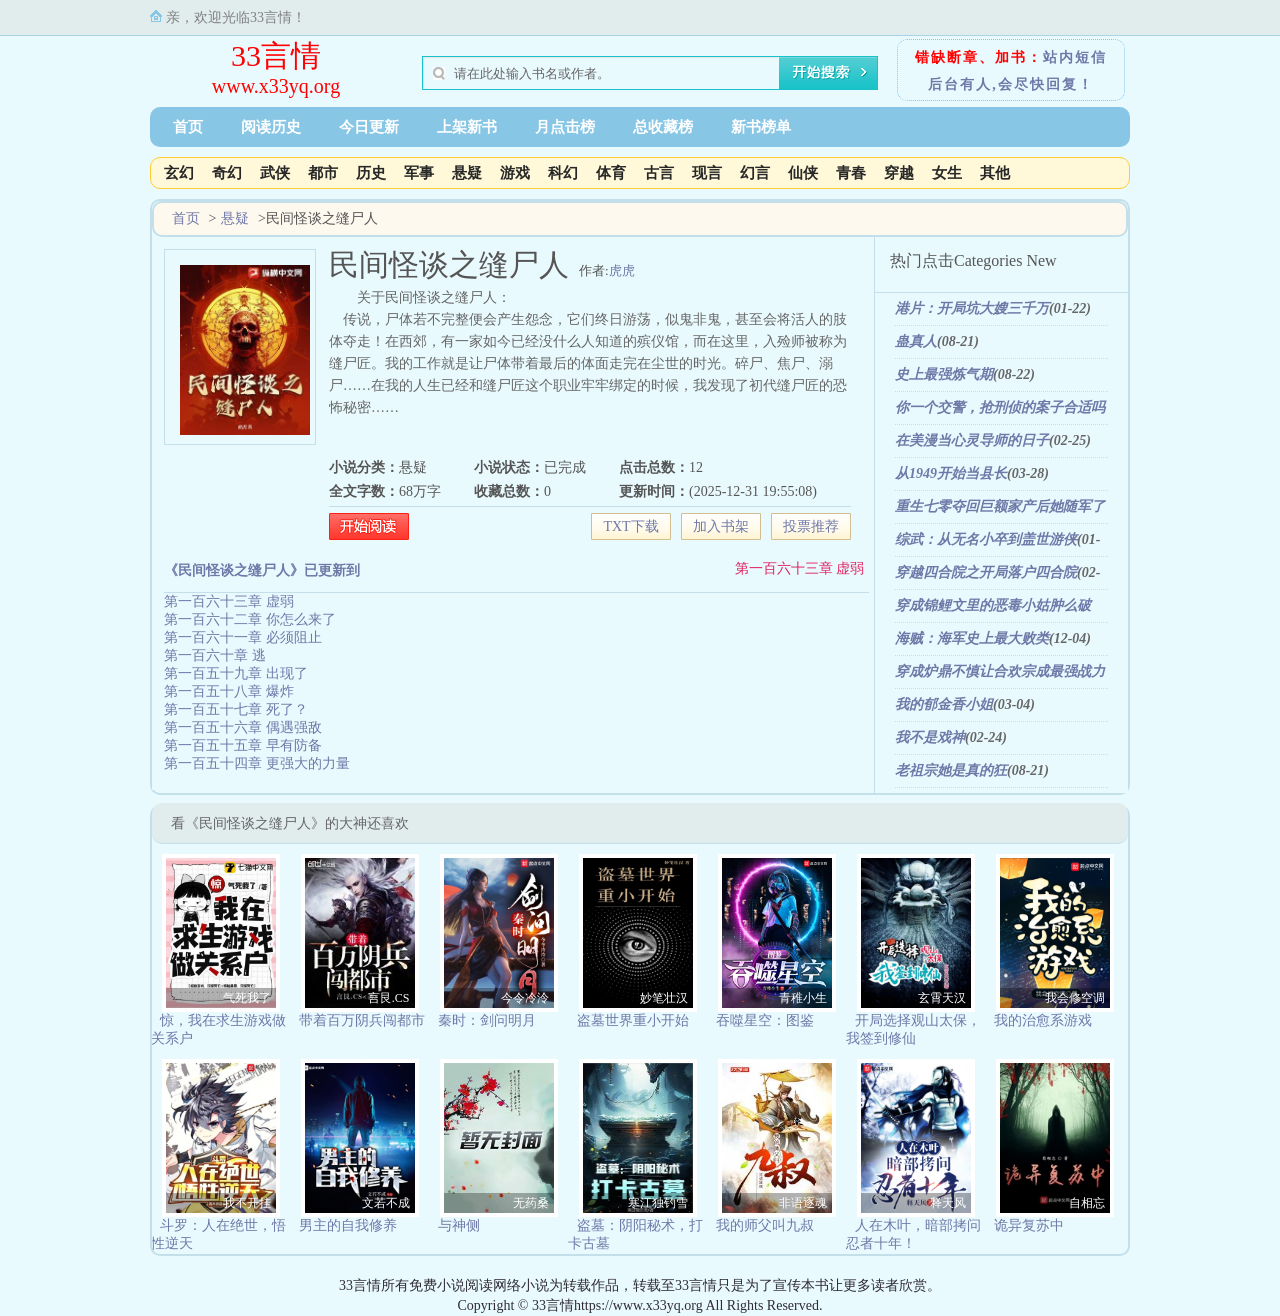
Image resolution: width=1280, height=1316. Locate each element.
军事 (419, 173)
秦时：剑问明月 (487, 1020)
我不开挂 (247, 1203)
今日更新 (369, 127)
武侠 (275, 173)
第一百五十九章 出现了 (236, 673)
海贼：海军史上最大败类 (972, 638)
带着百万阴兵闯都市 (362, 1020)
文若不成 (386, 1203)
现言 (707, 173)
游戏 (515, 173)
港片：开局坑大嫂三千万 (972, 308)
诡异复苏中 (1029, 1225)
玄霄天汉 (942, 998)
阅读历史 (271, 127)
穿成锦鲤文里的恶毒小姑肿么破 (993, 605)
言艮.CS (389, 998)
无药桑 (531, 1203)
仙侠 (803, 173)
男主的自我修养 (348, 1225)
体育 (611, 173)
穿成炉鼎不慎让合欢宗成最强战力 (1000, 671)
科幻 (563, 173)
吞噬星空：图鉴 (765, 1020)
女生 (947, 173)
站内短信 (1075, 57)
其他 (995, 173)
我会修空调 (1075, 998)
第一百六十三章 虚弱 (800, 568)
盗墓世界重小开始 (633, 1020)
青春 (851, 173)
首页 (188, 127)
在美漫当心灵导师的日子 (972, 440)
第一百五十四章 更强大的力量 (257, 763)
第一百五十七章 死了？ (236, 709)
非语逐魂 (803, 1203)
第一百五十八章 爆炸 (229, 691)
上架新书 (467, 127)
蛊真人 (916, 341)
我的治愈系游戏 (1043, 1020)
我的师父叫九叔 (765, 1225)
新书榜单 (761, 127)
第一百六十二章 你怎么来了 (250, 619)
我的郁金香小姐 (944, 704)
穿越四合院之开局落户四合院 (986, 572)
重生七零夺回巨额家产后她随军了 (1000, 506)
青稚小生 (803, 998)
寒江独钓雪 (658, 1203)
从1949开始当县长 (951, 473)
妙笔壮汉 (664, 998)
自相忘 (1087, 1203)
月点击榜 (565, 127)
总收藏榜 (663, 127)
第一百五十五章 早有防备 (243, 745)
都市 (323, 173)
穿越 (899, 173)
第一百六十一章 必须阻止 (243, 637)
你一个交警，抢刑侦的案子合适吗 (1000, 407)
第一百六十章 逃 (215, 655)
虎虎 (622, 270)
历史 (371, 173)
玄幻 (179, 173)
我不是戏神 (930, 737)
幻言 (755, 173)
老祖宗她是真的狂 (951, 770)
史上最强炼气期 (944, 374)
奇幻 (227, 173)
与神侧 (459, 1225)
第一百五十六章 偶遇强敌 (243, 727)
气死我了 (247, 998)
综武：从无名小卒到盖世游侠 (986, 539)
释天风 (948, 1203)
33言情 (276, 55)
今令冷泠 (525, 998)
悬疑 (467, 173)
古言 (659, 173)
